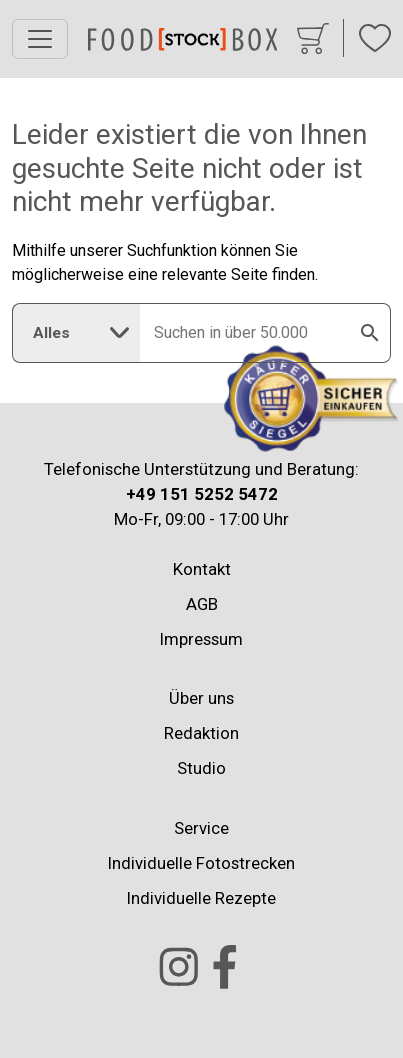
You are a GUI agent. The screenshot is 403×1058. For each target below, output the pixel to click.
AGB (202, 604)
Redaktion (201, 733)
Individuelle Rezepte (201, 898)
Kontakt (202, 569)
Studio (201, 768)
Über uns (201, 698)
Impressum (201, 639)
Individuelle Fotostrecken (201, 863)
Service (201, 828)
